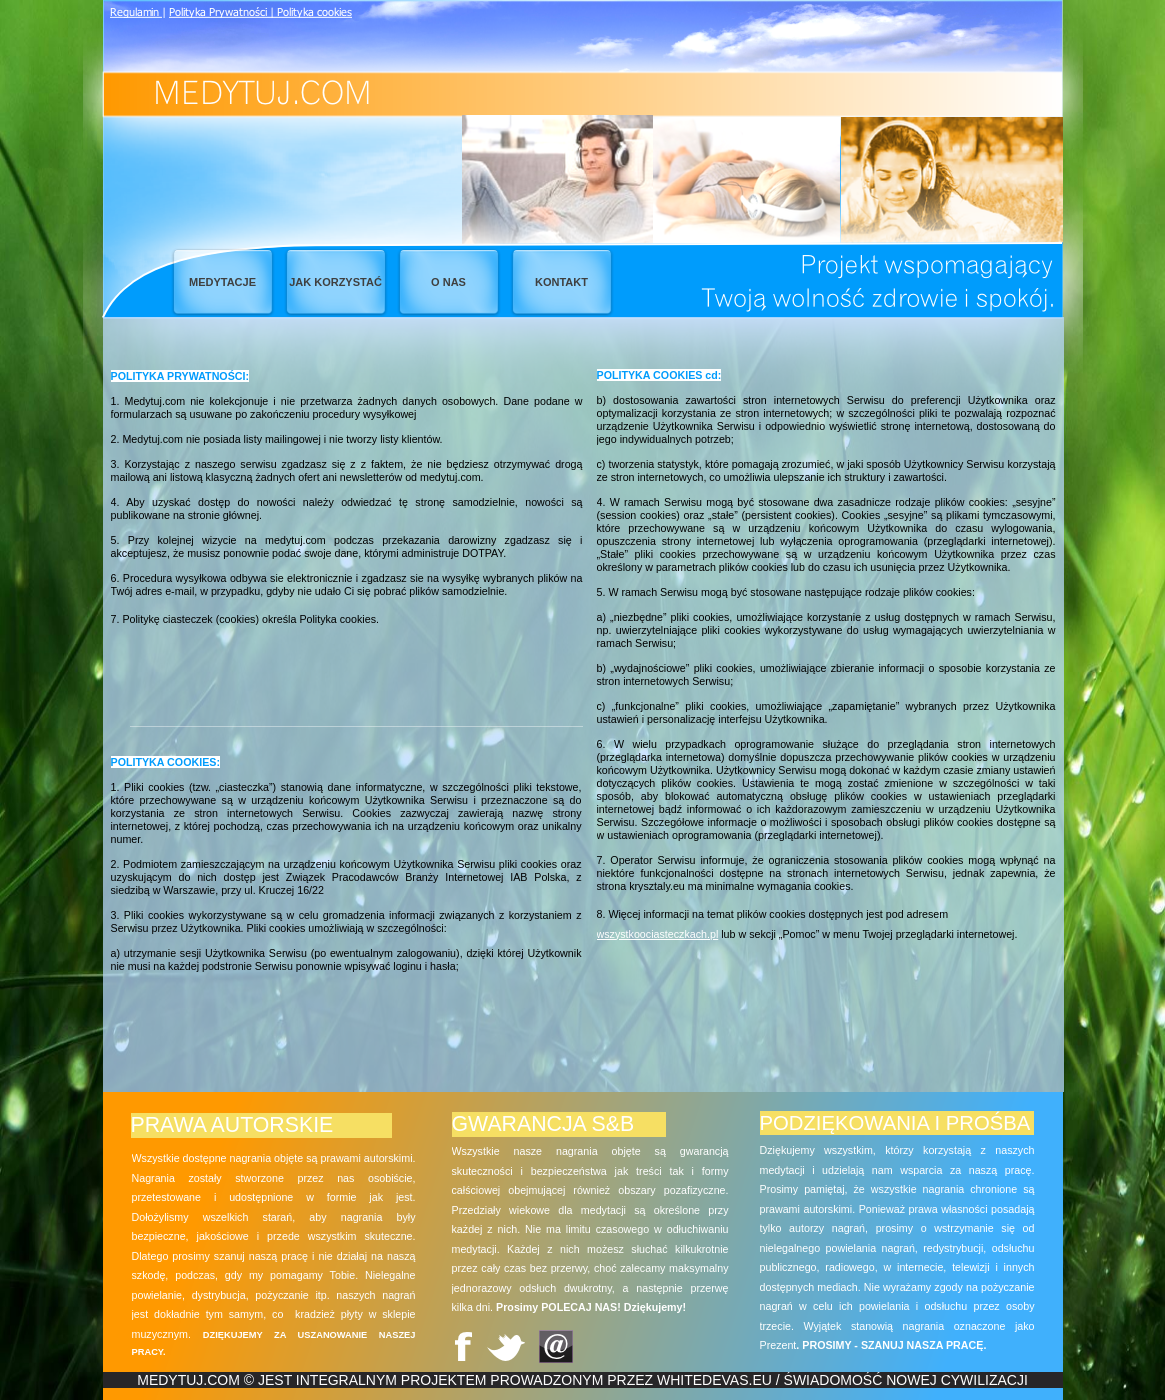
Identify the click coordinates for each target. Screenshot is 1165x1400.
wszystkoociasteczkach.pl (658, 934)
